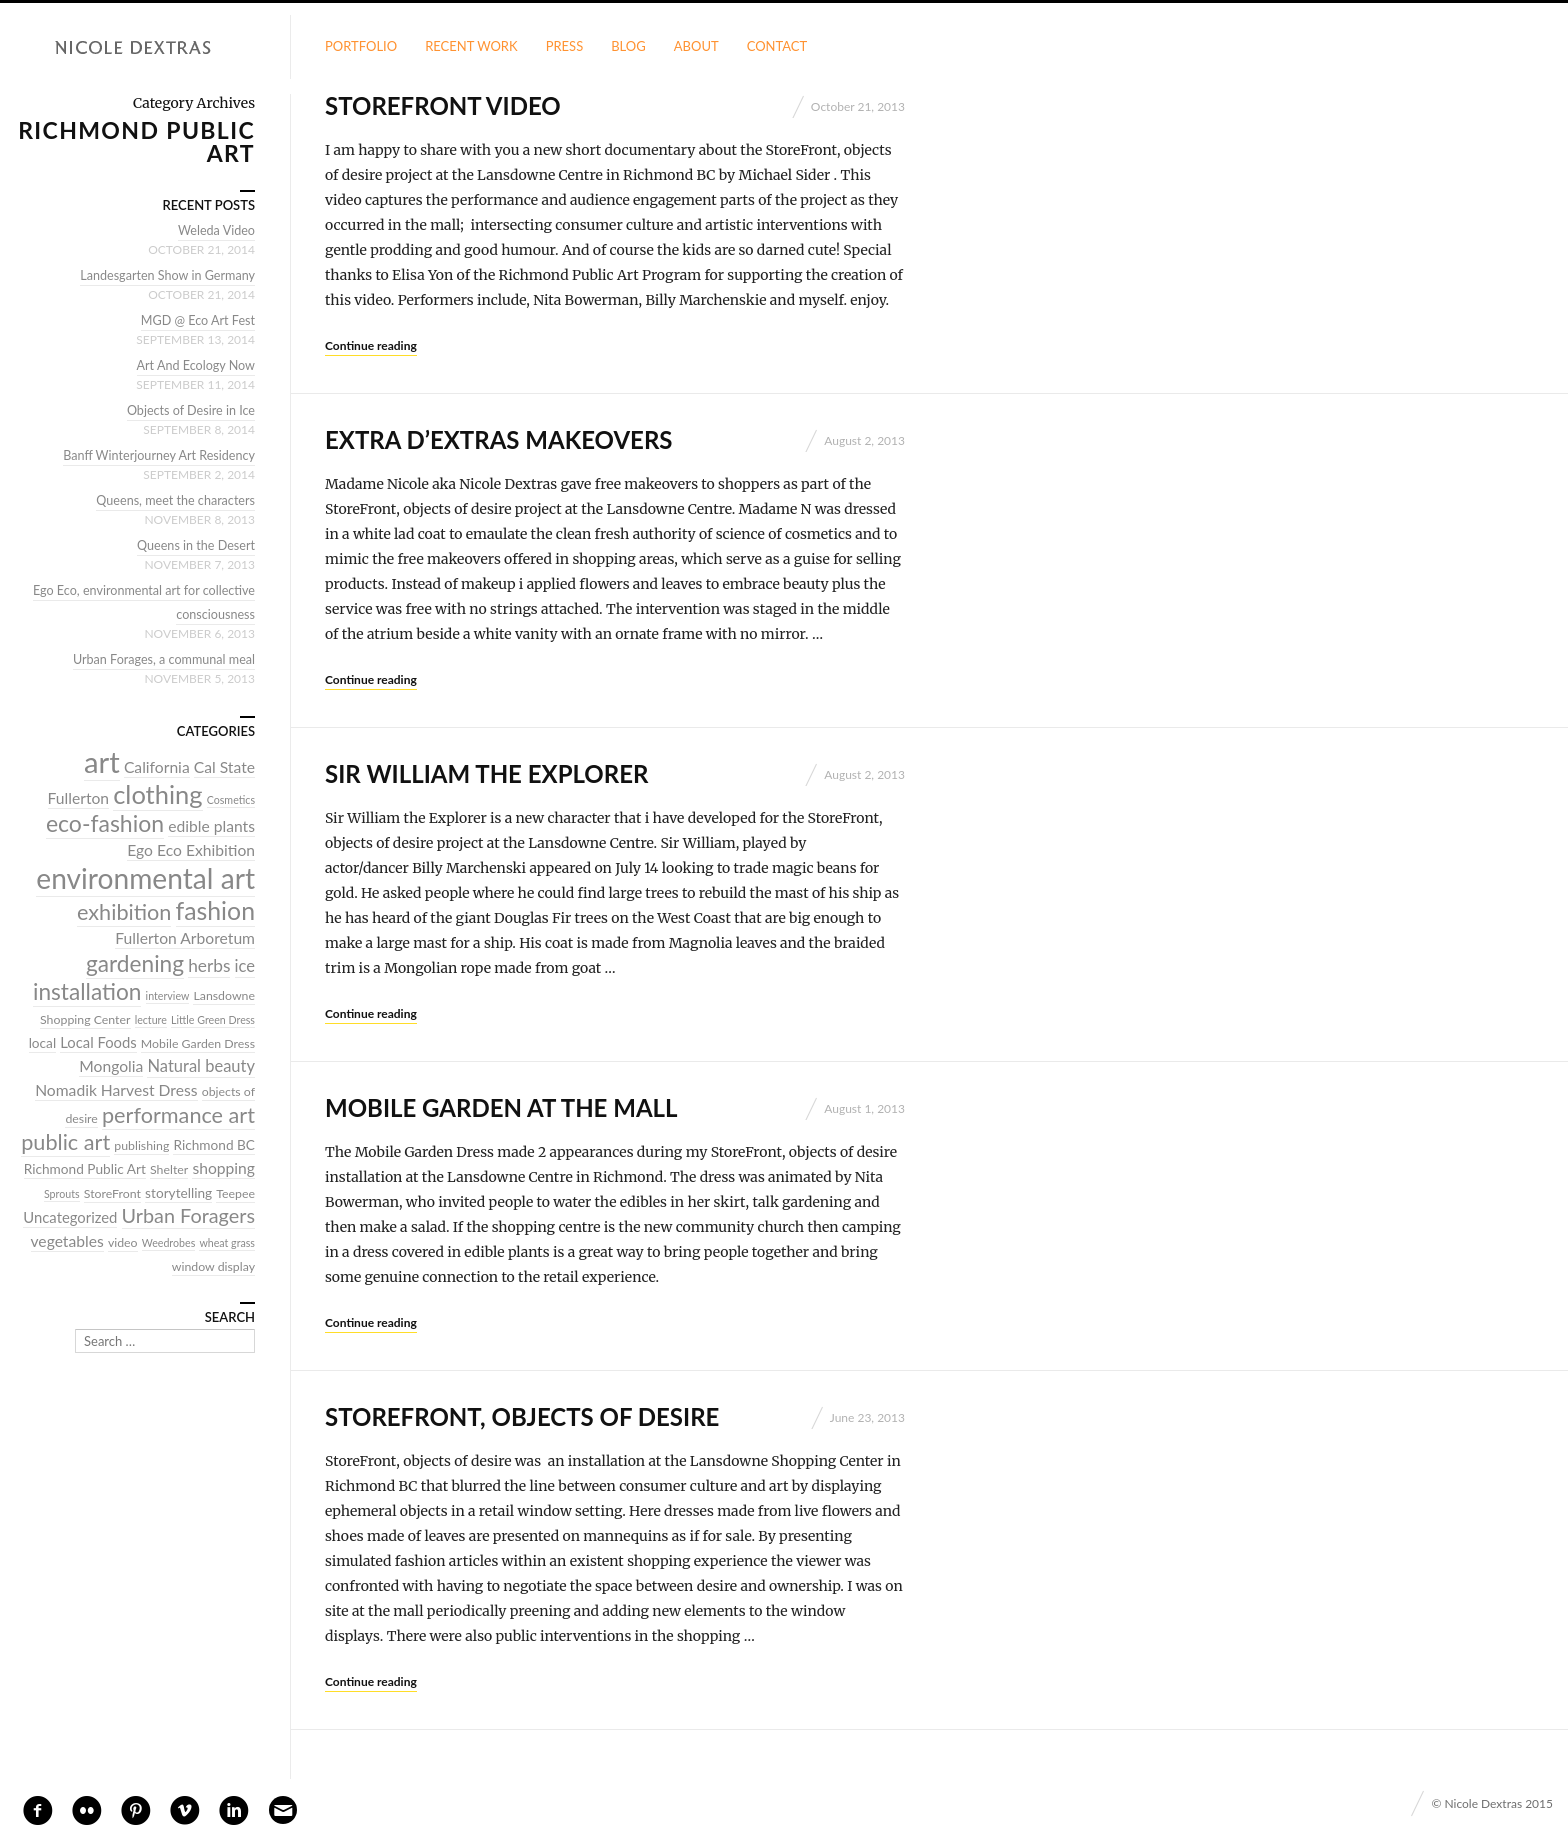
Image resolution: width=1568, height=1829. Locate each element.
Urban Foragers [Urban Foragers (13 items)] (188, 1215)
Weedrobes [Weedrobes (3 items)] (169, 1242)
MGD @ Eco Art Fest (196, 320)
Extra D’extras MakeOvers (498, 439)
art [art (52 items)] (102, 761)
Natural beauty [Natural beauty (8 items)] (201, 1066)
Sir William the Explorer (486, 773)
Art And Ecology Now (194, 365)
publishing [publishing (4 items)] (141, 1145)
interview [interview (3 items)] (168, 995)
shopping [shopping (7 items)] (223, 1168)
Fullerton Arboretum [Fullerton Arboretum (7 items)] (185, 938)
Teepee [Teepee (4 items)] (235, 1193)
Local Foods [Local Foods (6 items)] (98, 1042)
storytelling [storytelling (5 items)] (178, 1193)
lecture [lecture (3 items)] (151, 1019)
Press (565, 46)
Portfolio (361, 46)
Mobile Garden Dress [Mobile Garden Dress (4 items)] (198, 1043)
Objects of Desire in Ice (189, 410)
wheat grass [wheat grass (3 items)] (227, 1242)
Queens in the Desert (194, 545)
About (696, 46)
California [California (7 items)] (157, 767)
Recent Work (471, 46)
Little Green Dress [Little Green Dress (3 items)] (213, 1019)
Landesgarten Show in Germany (164, 275)
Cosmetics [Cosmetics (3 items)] (231, 799)
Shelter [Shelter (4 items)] (169, 1169)
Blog (628, 46)
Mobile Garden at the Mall (501, 1107)
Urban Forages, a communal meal (161, 659)
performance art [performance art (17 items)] (178, 1115)
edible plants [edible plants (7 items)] (211, 826)
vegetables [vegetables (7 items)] (67, 1241)
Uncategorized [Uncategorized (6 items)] (70, 1217)
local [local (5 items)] (43, 1043)
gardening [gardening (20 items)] (135, 963)
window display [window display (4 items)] (213, 1266)
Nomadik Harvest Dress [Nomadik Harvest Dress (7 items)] (116, 1090)
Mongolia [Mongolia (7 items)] (111, 1066)
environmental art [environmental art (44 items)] (145, 878)
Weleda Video (215, 230)
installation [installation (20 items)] (87, 991)
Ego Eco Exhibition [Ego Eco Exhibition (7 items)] (191, 850)
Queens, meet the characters (173, 500)
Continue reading (371, 345)
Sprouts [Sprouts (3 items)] (62, 1193)
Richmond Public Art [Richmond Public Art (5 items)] (85, 1169)
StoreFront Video (443, 105)
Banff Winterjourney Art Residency (156, 455)
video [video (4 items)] (123, 1242)
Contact (777, 46)
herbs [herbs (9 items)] (209, 965)
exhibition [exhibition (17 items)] (124, 912)
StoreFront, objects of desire (522, 1416)
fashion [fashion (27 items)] (215, 910)
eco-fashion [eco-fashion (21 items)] (105, 823)
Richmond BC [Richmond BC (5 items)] (214, 1145)
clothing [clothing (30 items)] (157, 794)
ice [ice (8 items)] (245, 966)
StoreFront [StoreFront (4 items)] (112, 1193)
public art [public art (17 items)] (65, 1142)
